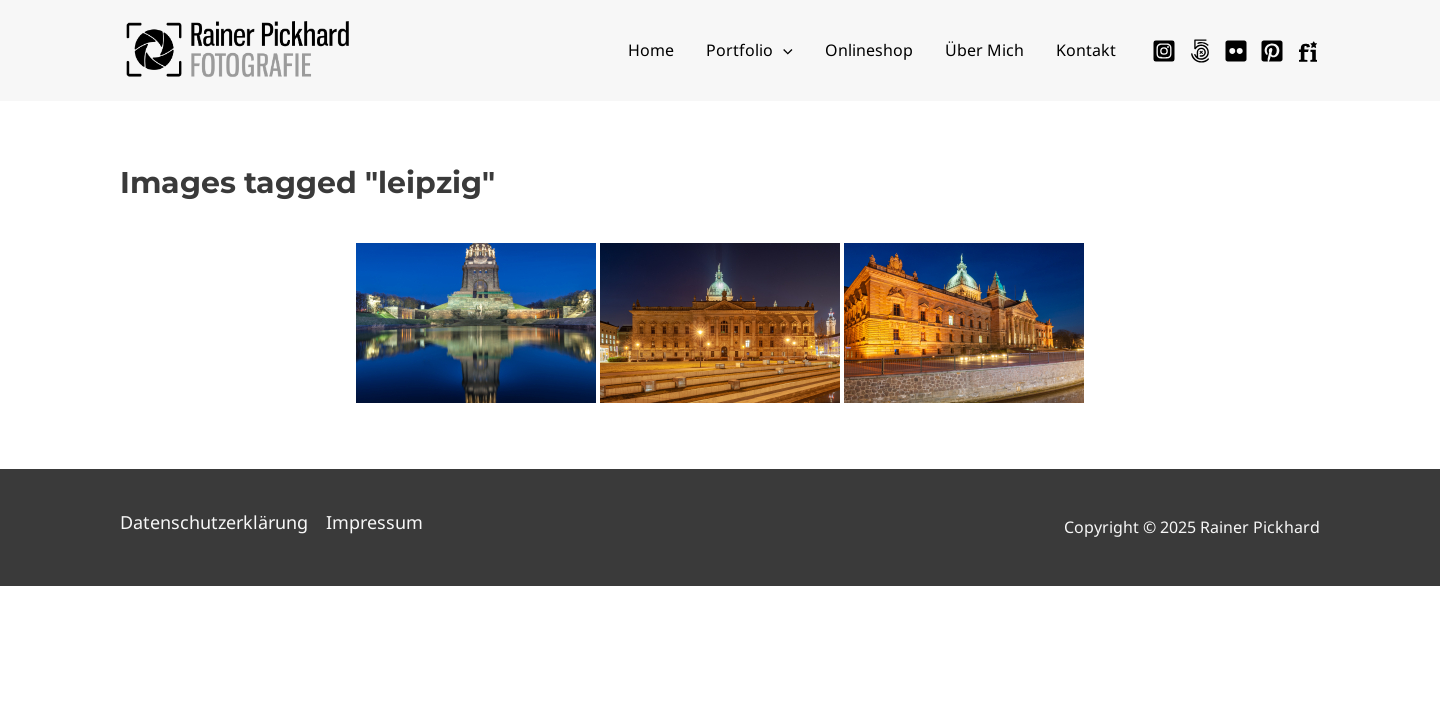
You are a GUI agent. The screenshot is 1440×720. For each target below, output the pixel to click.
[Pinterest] (1272, 51)
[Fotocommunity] (1308, 51)
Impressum (374, 522)
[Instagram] (1164, 51)
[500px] (1200, 51)
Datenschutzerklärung (214, 522)
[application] (783, 50)
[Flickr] (1236, 51)
